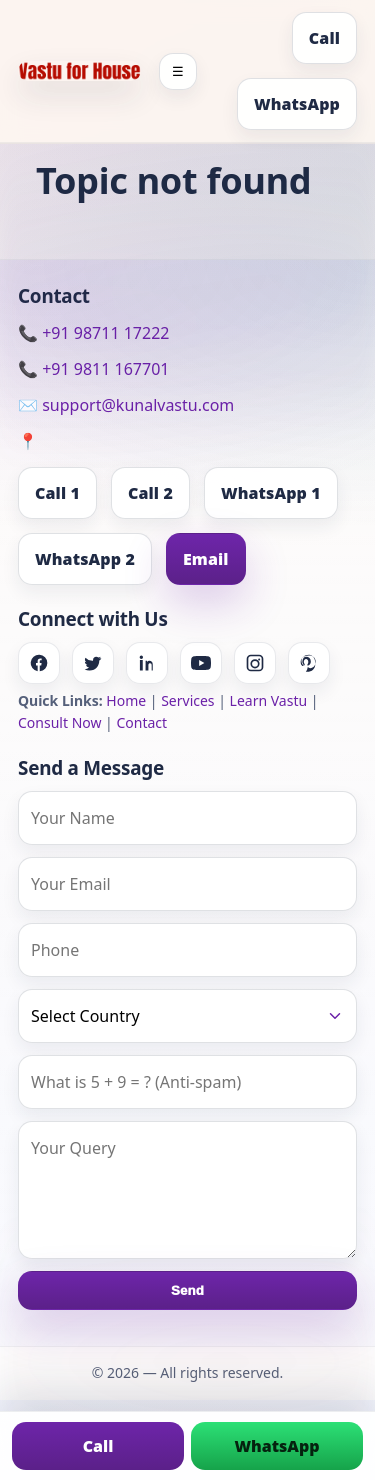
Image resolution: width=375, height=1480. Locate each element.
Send (187, 1290)
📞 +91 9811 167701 (93, 369)
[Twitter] (93, 663)
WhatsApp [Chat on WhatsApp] (276, 1446)
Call (324, 38)
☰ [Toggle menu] (178, 71)
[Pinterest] (309, 663)
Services (187, 700)
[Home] (79, 71)
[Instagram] (255, 663)
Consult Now (59, 722)
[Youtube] (201, 663)
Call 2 (150, 493)
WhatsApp (297, 104)
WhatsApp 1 (271, 493)
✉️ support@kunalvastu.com (126, 405)
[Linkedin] (147, 663)
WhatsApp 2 (85, 559)
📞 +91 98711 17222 (93, 333)
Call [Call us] (98, 1446)
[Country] (187, 1016)
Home (126, 700)
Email (206, 559)
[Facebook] (39, 663)
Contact (141, 722)
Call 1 (57, 493)
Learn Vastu (269, 700)
